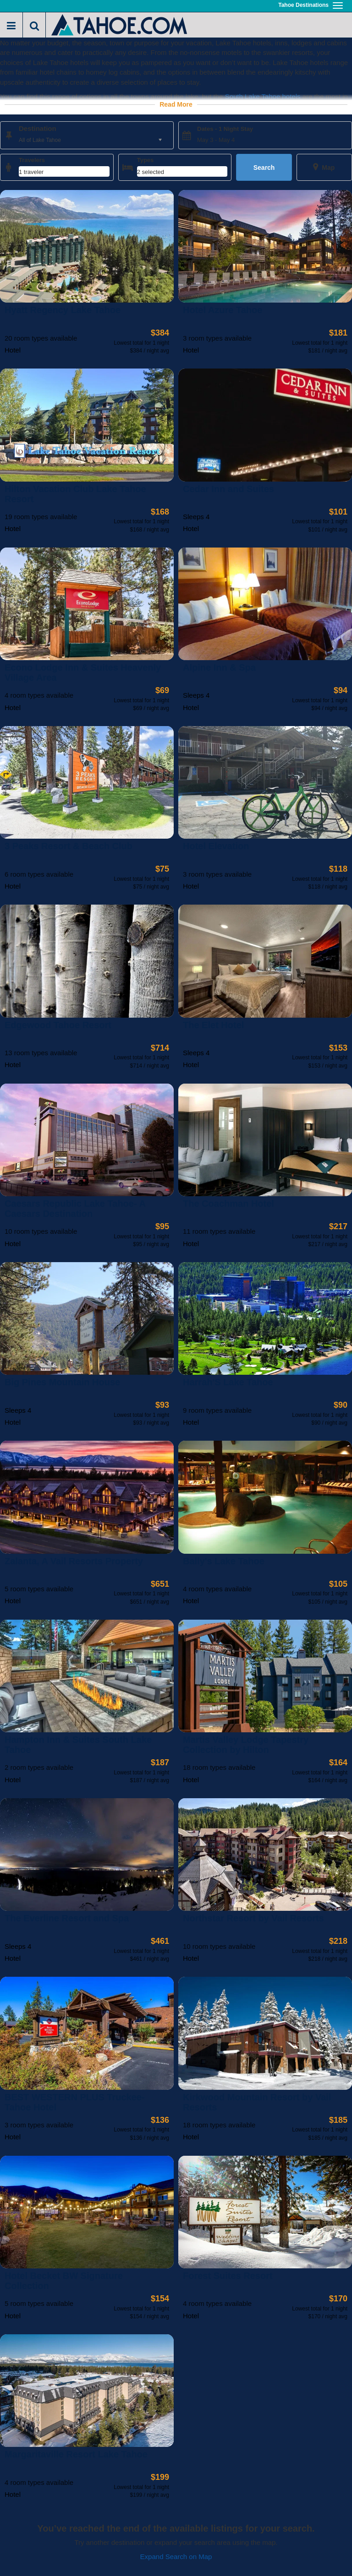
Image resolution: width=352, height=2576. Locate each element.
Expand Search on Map (176, 2556)
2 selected (150, 171)
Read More (176, 104)
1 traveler (31, 171)
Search (264, 167)
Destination (37, 128)
